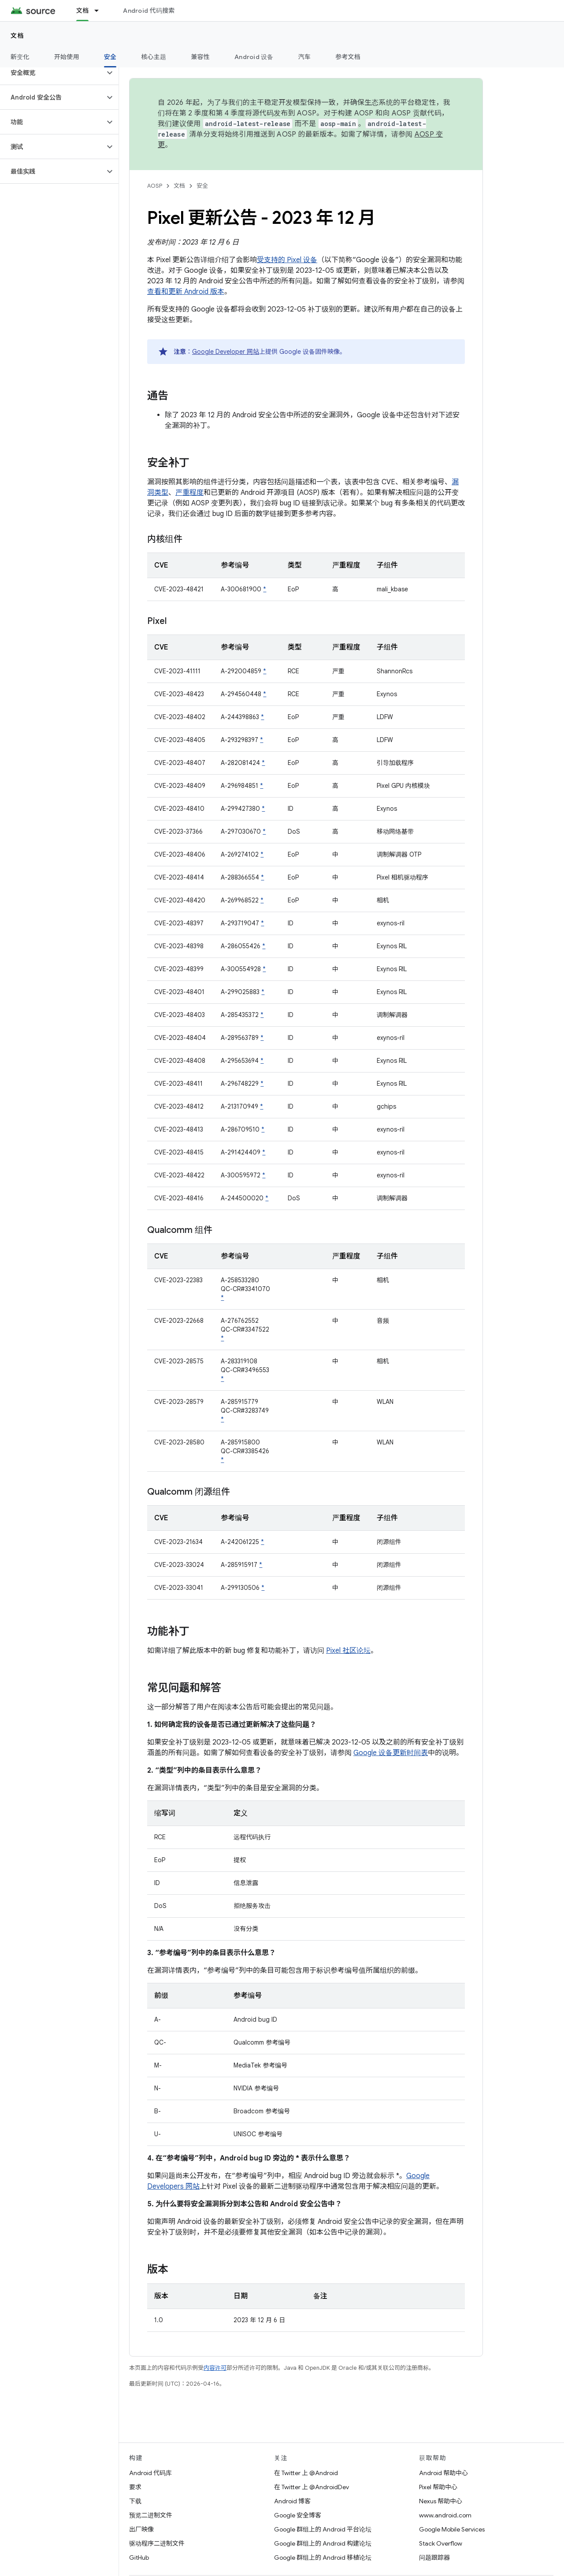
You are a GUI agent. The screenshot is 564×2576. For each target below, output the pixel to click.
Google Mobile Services (452, 2529)
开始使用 (66, 57)
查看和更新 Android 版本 (185, 291)
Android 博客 (292, 2501)
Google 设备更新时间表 (390, 1752)
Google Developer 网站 (225, 352)
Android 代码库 (150, 2473)
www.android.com (445, 2515)
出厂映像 (141, 2529)
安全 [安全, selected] (110, 57)
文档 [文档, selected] (82, 11)
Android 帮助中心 (443, 2473)
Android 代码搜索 (148, 11)
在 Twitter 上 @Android (306, 2473)
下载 (135, 2501)
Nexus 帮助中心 (440, 2501)
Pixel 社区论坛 (348, 1650)
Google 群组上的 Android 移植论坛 (322, 2557)
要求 (135, 2487)
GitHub (139, 2557)
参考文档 (347, 57)
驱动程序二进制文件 (157, 2543)
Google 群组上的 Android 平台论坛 (322, 2529)
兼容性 (200, 57)
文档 (17, 36)
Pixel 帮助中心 (438, 2487)
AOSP (154, 185)
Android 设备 (254, 57)
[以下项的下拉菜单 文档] (100, 10)
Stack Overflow (440, 2543)
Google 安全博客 (297, 2515)
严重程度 (189, 492)
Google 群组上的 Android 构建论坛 (322, 2543)
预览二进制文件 (150, 2515)
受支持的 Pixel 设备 (287, 260)
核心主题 (153, 57)
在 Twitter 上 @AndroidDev (311, 2487)
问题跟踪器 (434, 2557)
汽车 (304, 57)
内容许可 (215, 2368)
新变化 (20, 57)
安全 (202, 185)
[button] (52, 73)
